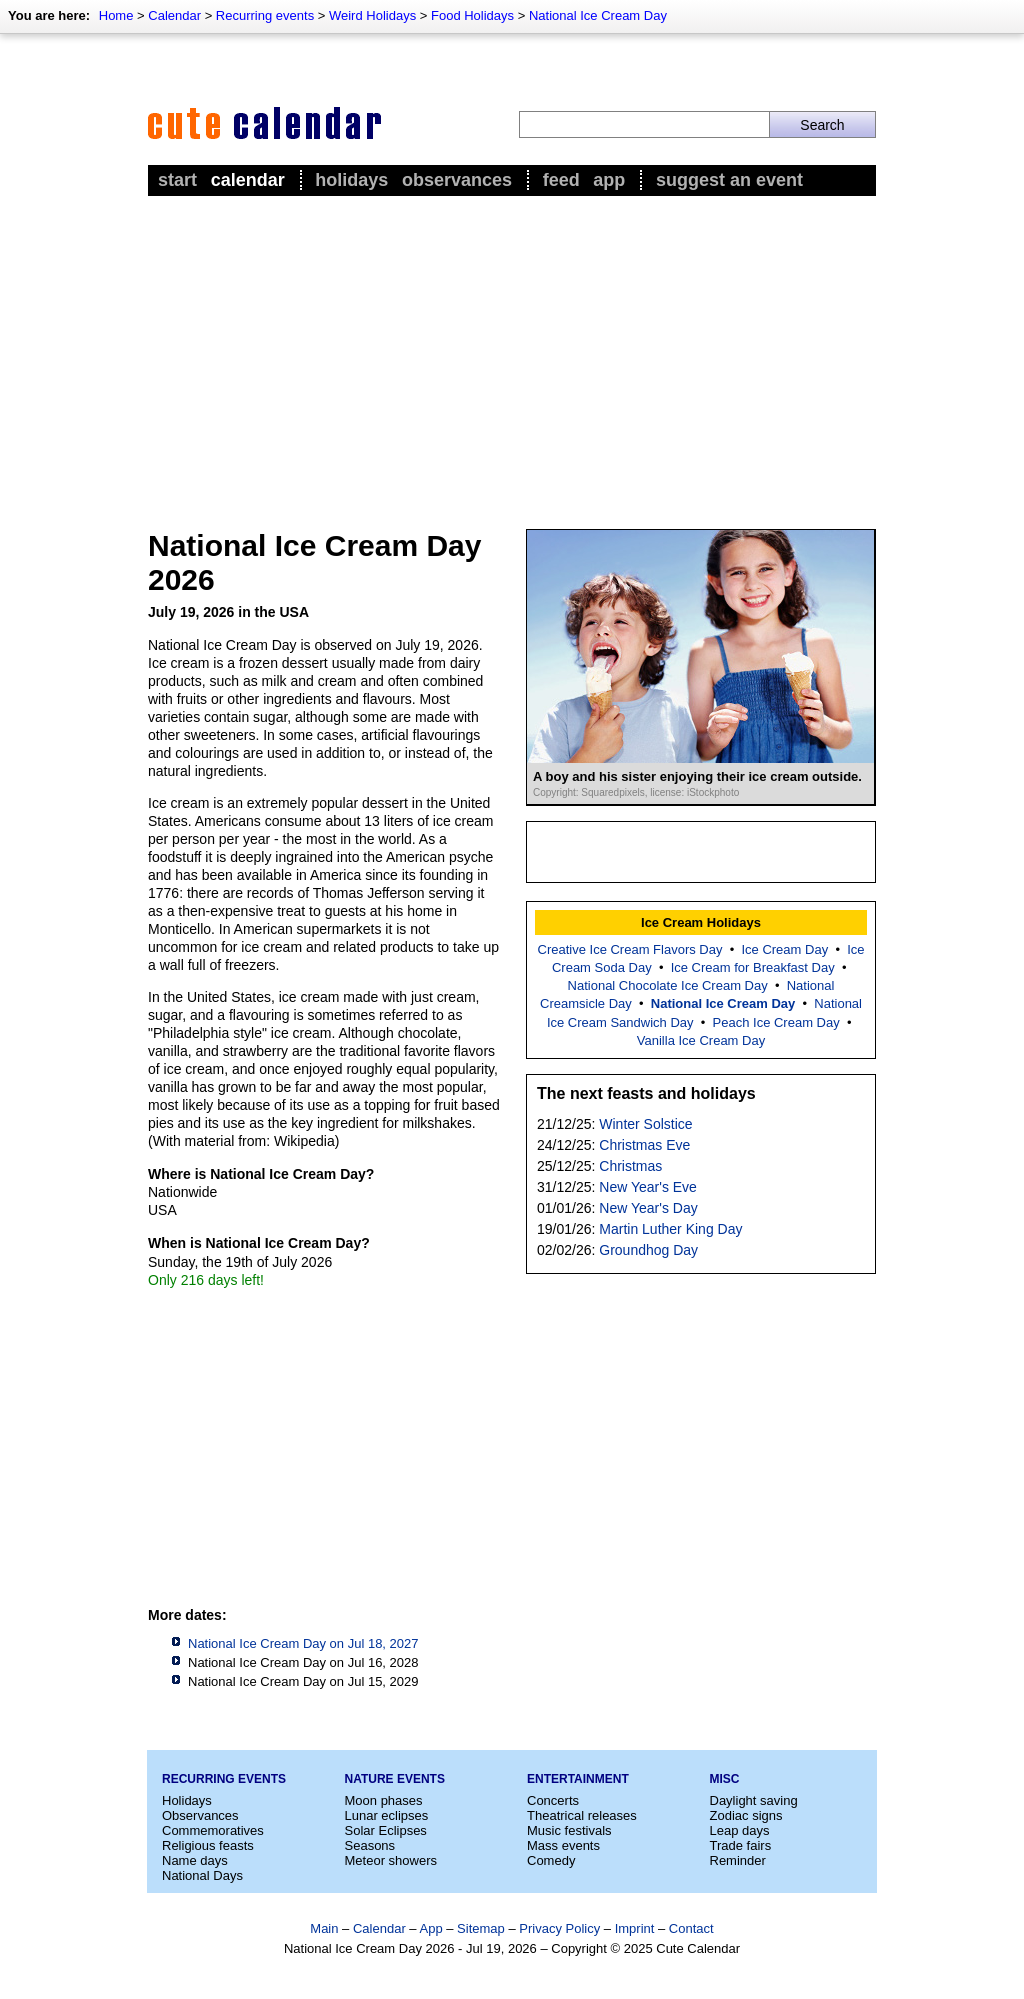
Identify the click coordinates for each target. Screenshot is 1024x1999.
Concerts (553, 1800)
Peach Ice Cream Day (776, 1022)
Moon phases (384, 1800)
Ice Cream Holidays (701, 922)
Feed (561, 180)
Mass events (563, 1845)
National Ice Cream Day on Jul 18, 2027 (303, 1643)
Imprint (635, 1928)
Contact (691, 1928)
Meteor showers (391, 1860)
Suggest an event (729, 180)
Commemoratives (213, 1830)
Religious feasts (208, 1845)
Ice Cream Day (784, 949)
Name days (195, 1860)
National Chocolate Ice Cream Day (668, 985)
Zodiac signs (746, 1815)
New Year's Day (648, 1208)
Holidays (351, 180)
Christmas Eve (644, 1145)
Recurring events (265, 15)
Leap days (740, 1830)
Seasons (370, 1845)
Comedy (551, 1860)
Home (116, 15)
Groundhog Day (648, 1250)
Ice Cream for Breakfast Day (753, 967)
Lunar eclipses (387, 1815)
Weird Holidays (372, 15)
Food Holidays (472, 15)
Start (177, 180)
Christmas (630, 1166)
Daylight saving (754, 1800)
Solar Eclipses (386, 1830)
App (609, 180)
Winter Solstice (645, 1124)
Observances (457, 180)
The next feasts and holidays (646, 1093)
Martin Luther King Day (670, 1229)
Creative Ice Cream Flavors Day (630, 949)
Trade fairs (741, 1845)
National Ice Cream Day (598, 15)
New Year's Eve (648, 1187)
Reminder (738, 1860)
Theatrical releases (582, 1815)
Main (324, 1928)
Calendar (174, 15)
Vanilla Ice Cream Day (701, 1040)
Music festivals (569, 1830)
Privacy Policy (559, 1928)
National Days (202, 1875)
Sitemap (481, 1928)
